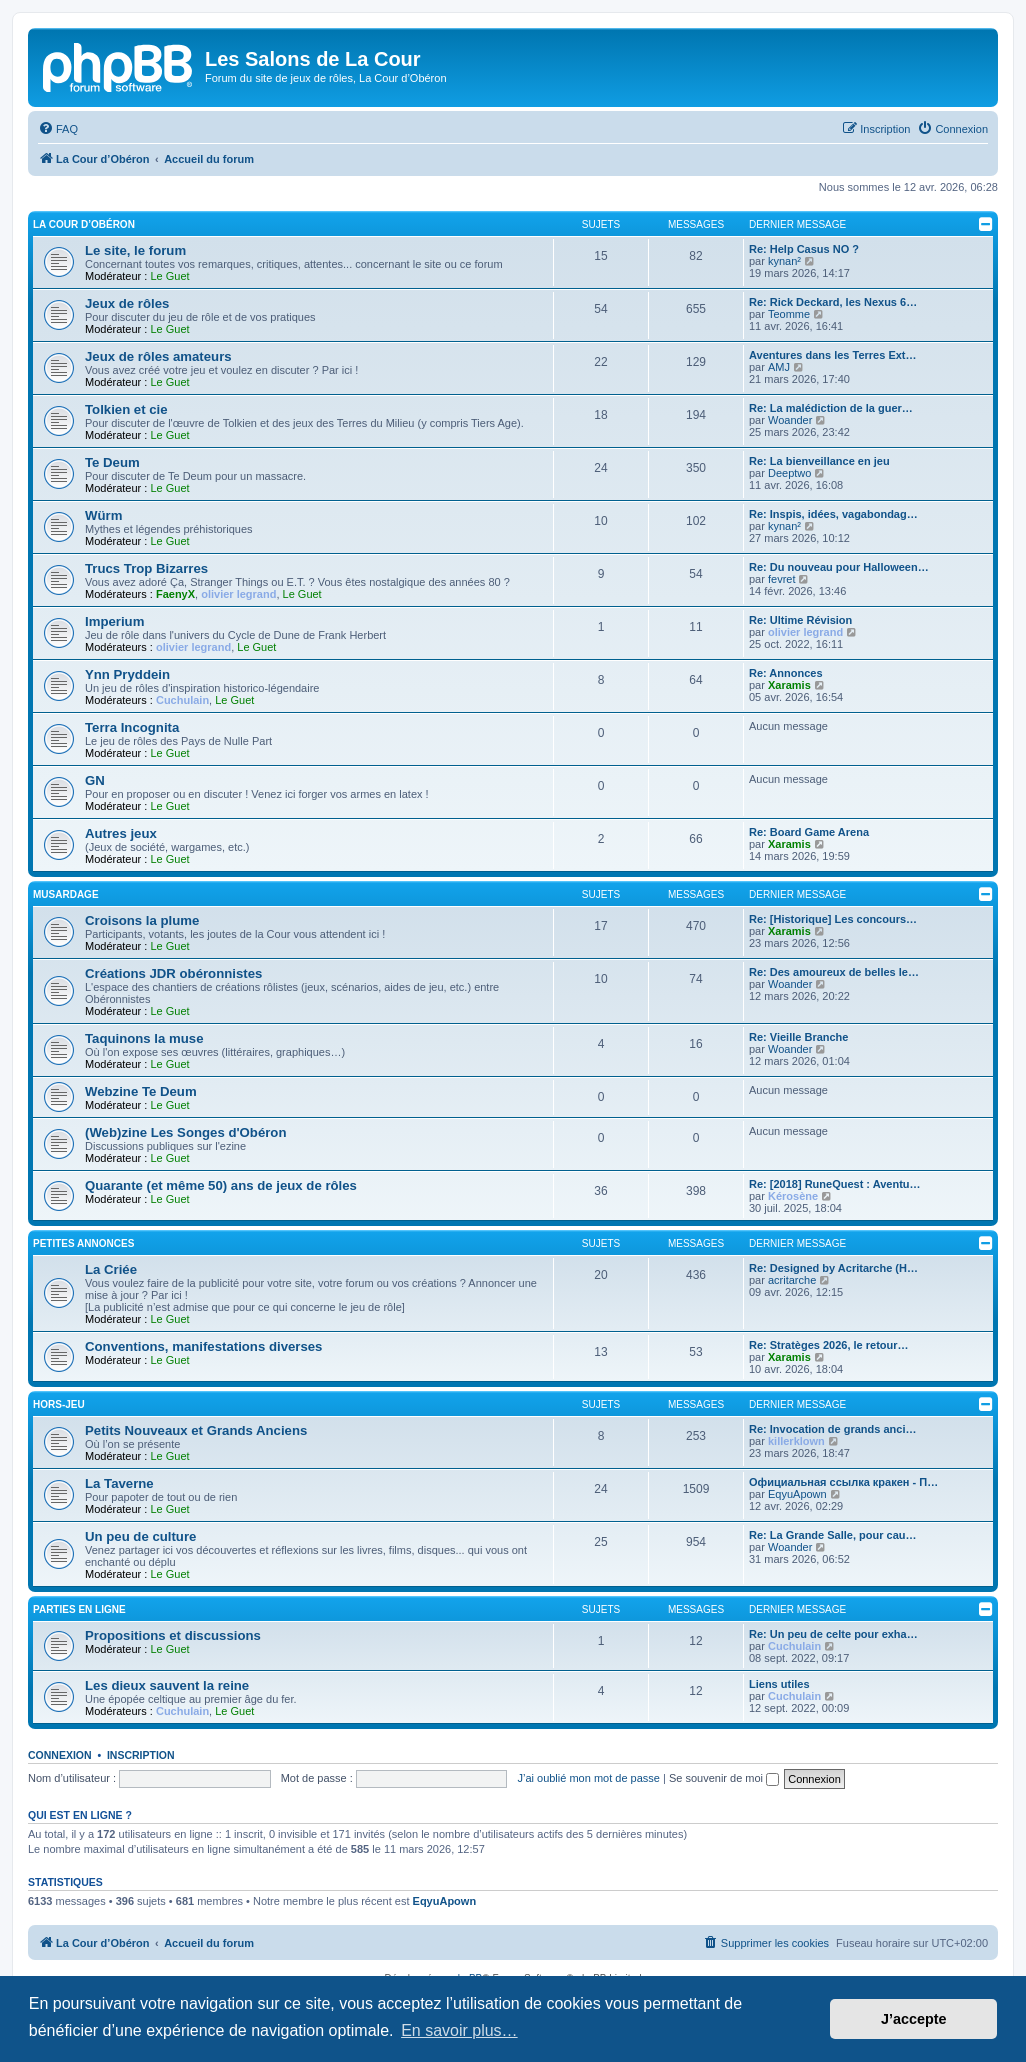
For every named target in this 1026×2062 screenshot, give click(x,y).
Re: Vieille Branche (798, 1037)
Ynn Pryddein (127, 674)
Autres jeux (121, 833)
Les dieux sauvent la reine (167, 1685)
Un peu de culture (140, 1536)
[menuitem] (58, 129)
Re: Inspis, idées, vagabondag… (833, 514)
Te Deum (112, 462)
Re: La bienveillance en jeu (819, 461)
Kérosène (793, 1196)
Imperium (114, 621)
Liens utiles (779, 1684)
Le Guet (169, 276)
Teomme (789, 314)
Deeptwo (789, 473)
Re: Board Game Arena (809, 832)
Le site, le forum (135, 250)
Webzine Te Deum (141, 1091)
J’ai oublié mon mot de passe (588, 1778)
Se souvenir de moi (724, 1778)
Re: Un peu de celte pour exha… (833, 1634)
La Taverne (119, 1483)
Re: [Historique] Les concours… (833, 919)
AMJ (779, 367)
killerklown (796, 1441)
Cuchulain (182, 700)
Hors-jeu (59, 1404)
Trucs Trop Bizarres (146, 568)
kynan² (784, 261)
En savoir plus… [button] (459, 2030)
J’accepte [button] (914, 2019)
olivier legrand (238, 594)
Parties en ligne (79, 1609)
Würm (103, 515)
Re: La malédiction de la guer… (831, 408)
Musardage (66, 894)
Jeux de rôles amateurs (158, 356)
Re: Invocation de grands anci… (832, 1429)
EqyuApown (797, 1494)
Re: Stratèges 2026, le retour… (829, 1345)
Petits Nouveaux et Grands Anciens (196, 1430)
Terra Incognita (132, 727)
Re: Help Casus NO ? (804, 249)
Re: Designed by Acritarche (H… (833, 1268)
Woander (790, 420)
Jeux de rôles (127, 303)
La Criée (111, 1269)
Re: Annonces (786, 673)
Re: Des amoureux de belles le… (834, 972)
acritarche (792, 1280)
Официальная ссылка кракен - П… (843, 1482)
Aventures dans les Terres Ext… (833, 355)
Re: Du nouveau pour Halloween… (839, 567)
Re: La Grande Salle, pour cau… (833, 1535)
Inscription (141, 1755)
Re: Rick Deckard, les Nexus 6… (833, 302)
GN (95, 780)
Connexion (60, 1755)
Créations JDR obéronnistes (173, 973)
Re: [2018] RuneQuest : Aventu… (835, 1184)
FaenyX (175, 594)
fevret (782, 579)
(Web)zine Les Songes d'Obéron (185, 1132)
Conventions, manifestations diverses (203, 1346)
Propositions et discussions (173, 1635)
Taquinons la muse (144, 1038)
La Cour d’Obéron (84, 224)
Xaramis (789, 685)
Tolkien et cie (126, 409)
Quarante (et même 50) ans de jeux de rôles (221, 1185)
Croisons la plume (142, 920)
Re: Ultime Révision (800, 620)
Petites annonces (83, 1243)
